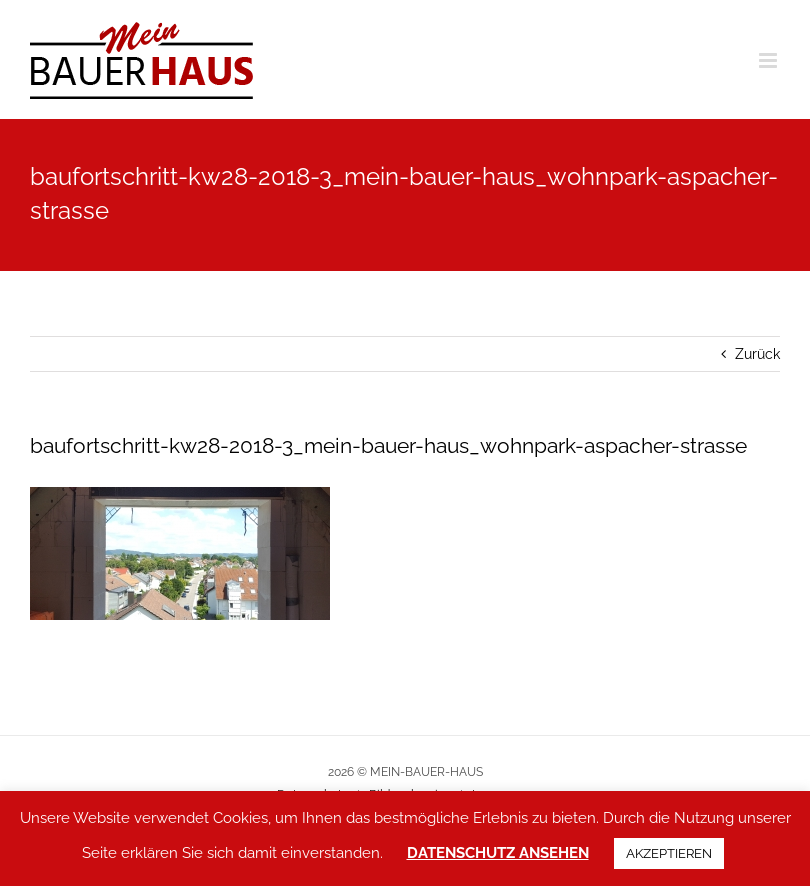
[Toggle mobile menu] (769, 60)
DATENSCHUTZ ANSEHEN (498, 853)
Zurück (757, 354)
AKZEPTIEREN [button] (669, 853)
